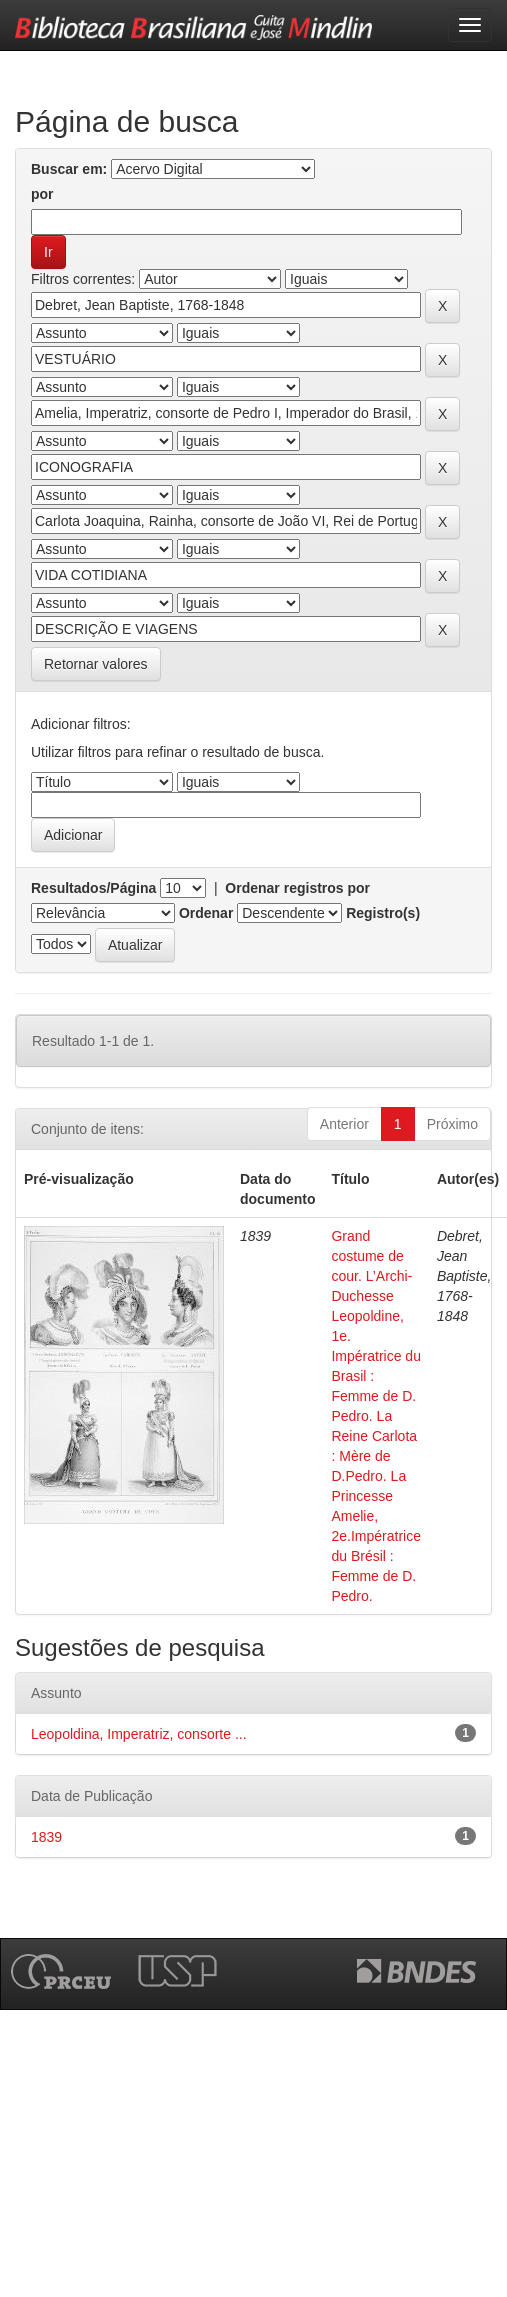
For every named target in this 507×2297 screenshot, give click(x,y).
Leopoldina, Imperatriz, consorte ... (139, 1734)
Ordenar (206, 913)
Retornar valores (96, 664)
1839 (46, 1837)
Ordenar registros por (297, 888)
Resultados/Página (93, 888)
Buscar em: (69, 169)
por (42, 194)
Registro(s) (383, 913)
